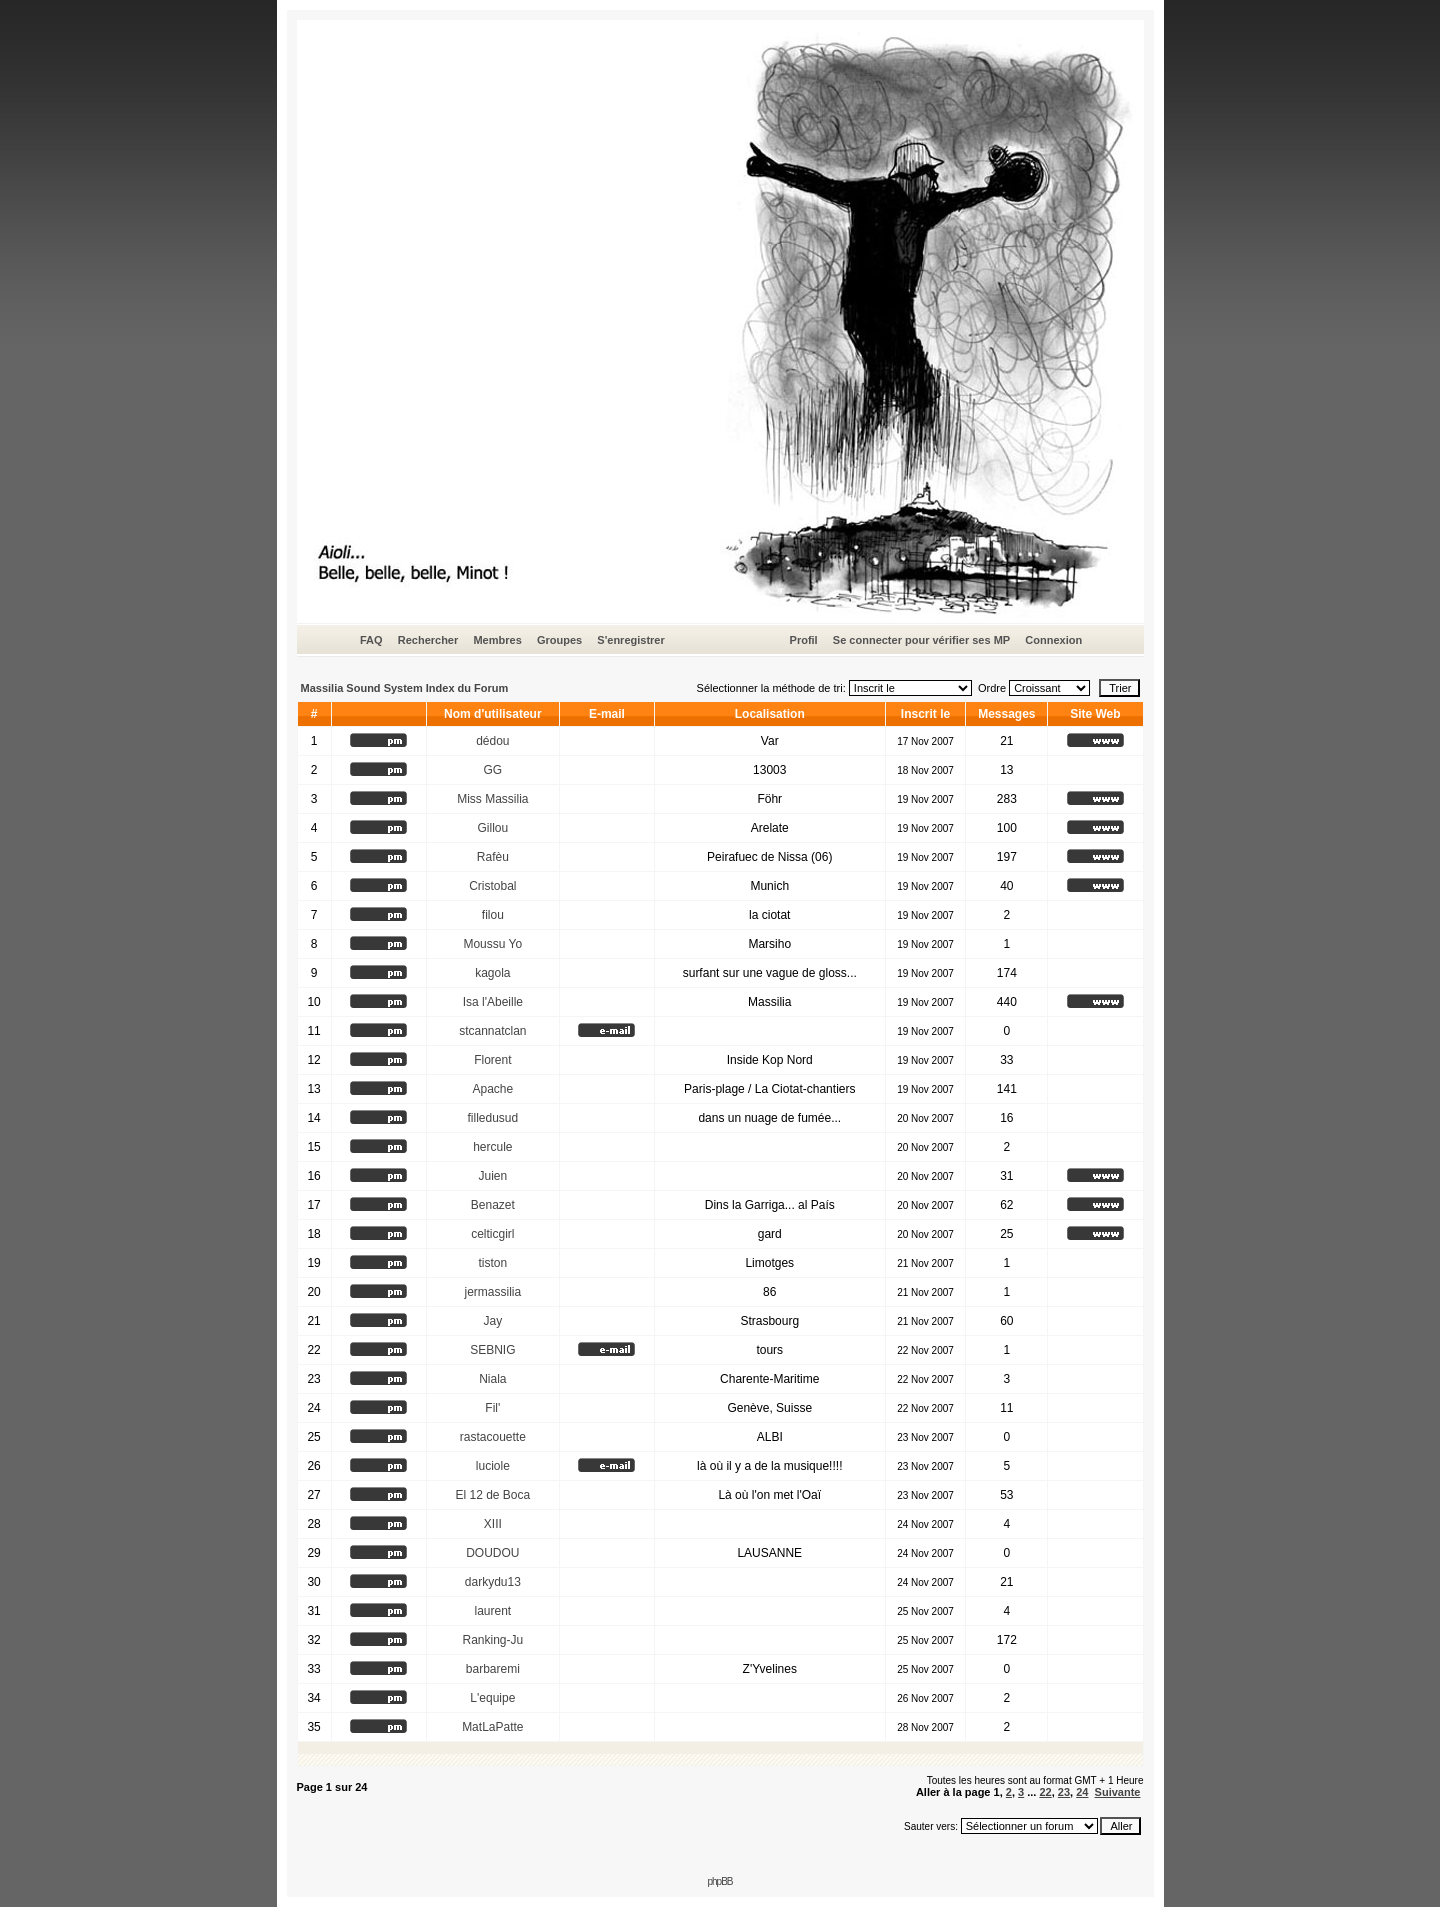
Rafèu (493, 857)
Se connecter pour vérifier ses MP (921, 640)
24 (1082, 1792)
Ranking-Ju (492, 1640)
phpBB (719, 1881)
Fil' (492, 1408)
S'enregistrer (630, 640)
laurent (492, 1611)
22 (1045, 1792)
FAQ (371, 640)
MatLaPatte (492, 1727)
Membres (497, 640)
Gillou (492, 828)
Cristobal (492, 886)
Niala (492, 1379)
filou (493, 915)
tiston (492, 1263)
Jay (492, 1321)
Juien (492, 1176)
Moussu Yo (492, 944)
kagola (492, 973)
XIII (493, 1524)
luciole (493, 1466)
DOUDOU (492, 1553)
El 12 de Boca (492, 1495)
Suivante (1118, 1792)
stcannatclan (492, 1031)
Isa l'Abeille (493, 1002)
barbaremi (493, 1669)
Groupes (559, 640)
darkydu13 (493, 1582)
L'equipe (492, 1698)
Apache (492, 1089)
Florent (492, 1060)
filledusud (492, 1118)
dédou (492, 741)
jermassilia (492, 1292)
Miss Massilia (492, 799)
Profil (804, 640)
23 (1064, 1792)
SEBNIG (492, 1350)
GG (492, 770)
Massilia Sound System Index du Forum (405, 688)
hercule (492, 1147)
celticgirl (492, 1234)
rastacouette (493, 1437)
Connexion (1053, 640)
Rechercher (428, 640)
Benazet (493, 1205)
